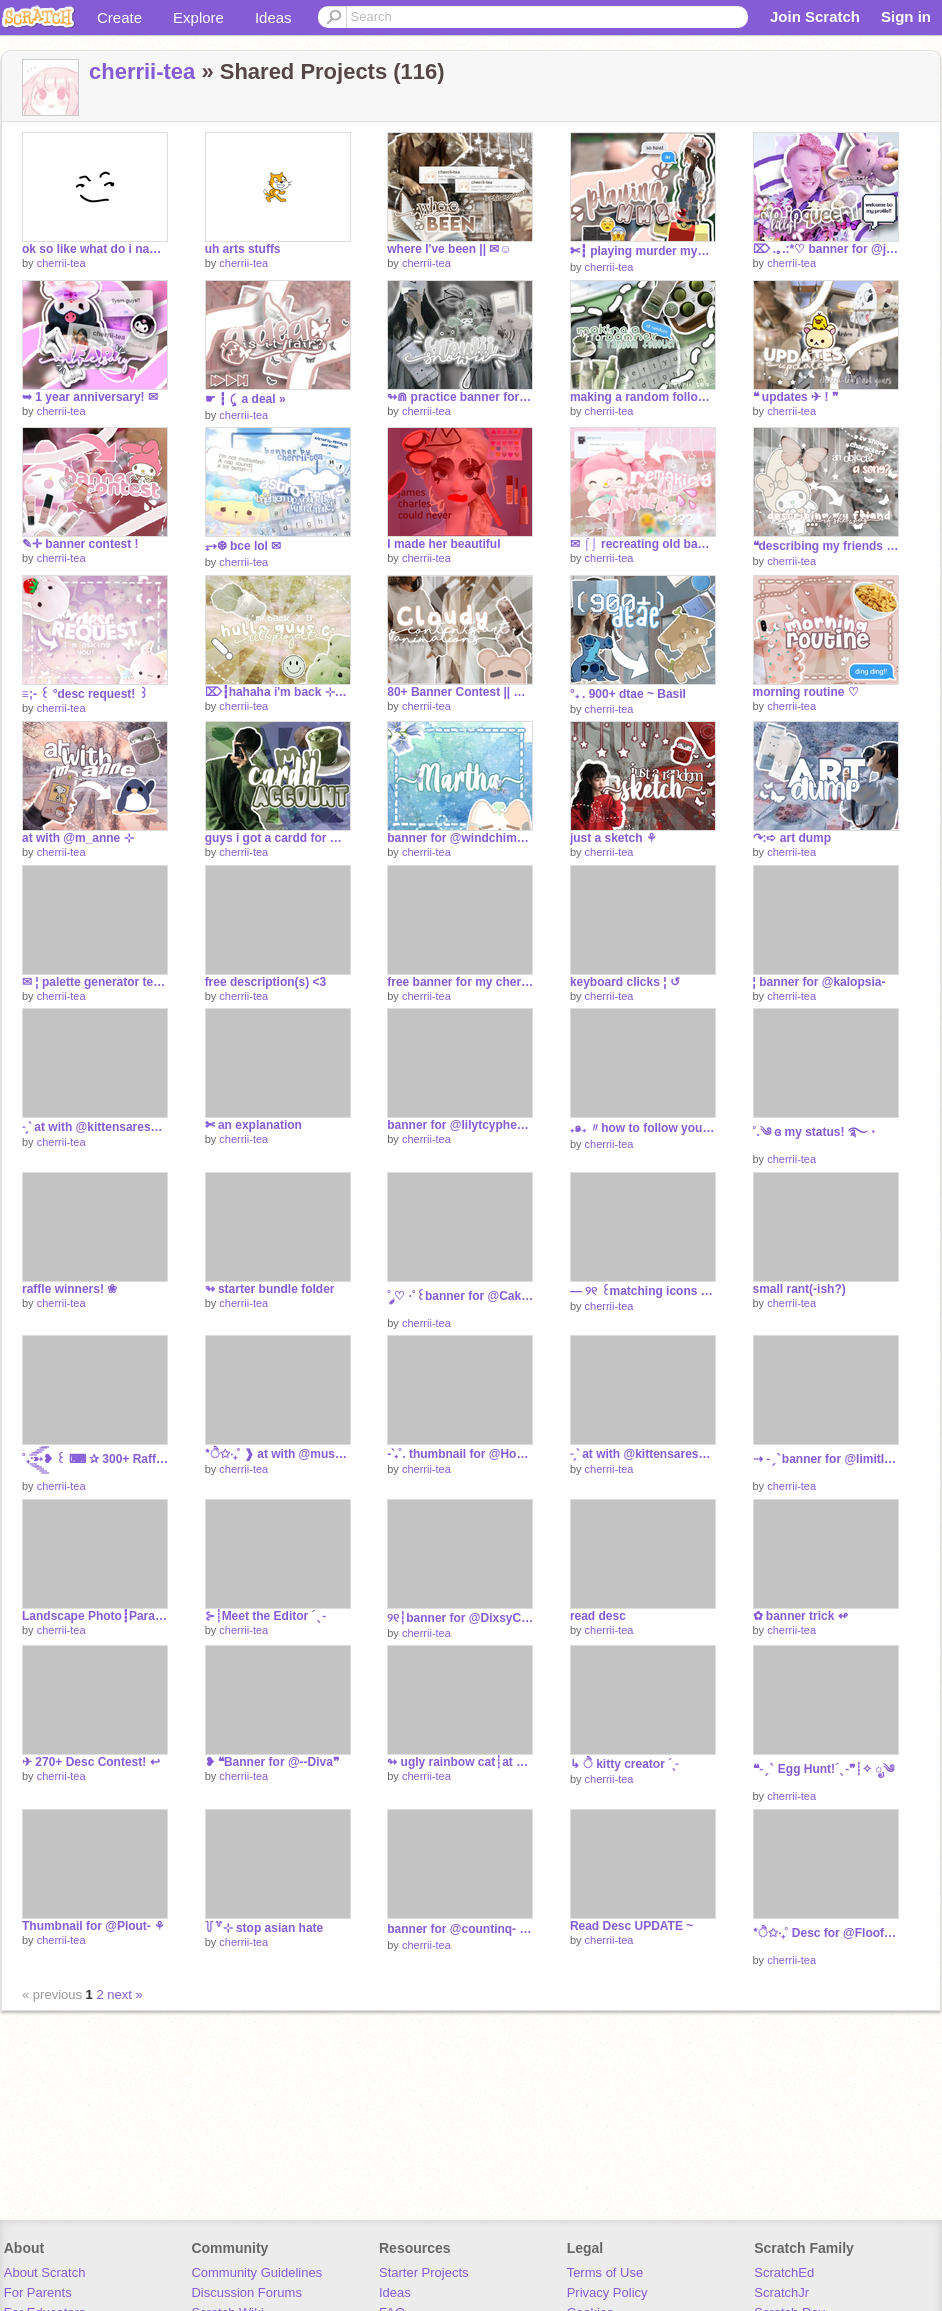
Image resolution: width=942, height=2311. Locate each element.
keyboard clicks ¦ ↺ (625, 982)
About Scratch (45, 2272)
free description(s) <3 (266, 982)
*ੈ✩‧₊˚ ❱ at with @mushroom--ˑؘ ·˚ (278, 1454)
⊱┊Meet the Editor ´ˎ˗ (265, 1616)
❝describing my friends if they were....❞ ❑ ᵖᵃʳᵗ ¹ (826, 546)
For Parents (38, 2292)
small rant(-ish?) (799, 1289)
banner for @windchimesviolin (460, 838)
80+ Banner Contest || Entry (460, 692)
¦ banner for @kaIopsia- (819, 982)
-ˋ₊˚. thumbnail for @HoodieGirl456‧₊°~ (460, 1454)
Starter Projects (424, 2272)
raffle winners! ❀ (69, 1289)
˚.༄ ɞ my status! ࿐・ (816, 1132)
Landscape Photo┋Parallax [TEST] (95, 1616)
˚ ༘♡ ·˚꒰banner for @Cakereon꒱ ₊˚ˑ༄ (460, 1296)
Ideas (273, 17)
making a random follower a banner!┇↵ (643, 397)
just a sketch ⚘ (613, 838)
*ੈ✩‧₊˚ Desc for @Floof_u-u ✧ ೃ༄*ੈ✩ (826, 1933)
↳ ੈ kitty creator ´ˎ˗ (624, 1764)
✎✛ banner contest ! (80, 544)
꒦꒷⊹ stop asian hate (264, 1928)
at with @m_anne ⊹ (78, 838)
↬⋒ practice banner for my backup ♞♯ (460, 397)
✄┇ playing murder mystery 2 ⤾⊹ (643, 251)
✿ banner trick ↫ (800, 1616)
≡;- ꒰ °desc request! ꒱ (85, 694)
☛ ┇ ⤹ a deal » (245, 399)
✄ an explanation (253, 1125)
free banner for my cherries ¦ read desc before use (460, 982)
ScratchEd (784, 2272)
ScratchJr (781, 2292)
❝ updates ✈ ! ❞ (795, 397)
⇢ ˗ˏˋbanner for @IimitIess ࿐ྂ (826, 1459)
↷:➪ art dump (792, 838)
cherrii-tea (142, 71)
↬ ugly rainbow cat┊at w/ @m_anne (460, 1762)
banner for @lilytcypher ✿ (460, 1125)
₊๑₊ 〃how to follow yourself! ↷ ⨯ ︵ (643, 1128)
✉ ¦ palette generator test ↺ (95, 982)
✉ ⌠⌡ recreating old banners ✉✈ (643, 544)
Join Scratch (815, 16)
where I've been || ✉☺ (449, 249)
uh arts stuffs (243, 249)
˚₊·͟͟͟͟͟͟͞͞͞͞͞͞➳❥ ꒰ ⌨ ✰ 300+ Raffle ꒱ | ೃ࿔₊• (95, 1459)
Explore (198, 17)
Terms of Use (605, 2272)
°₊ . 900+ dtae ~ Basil (628, 694)
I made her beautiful (443, 544)
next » (124, 1994)
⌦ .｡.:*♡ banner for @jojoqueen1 (826, 249)
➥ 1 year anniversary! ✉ (90, 397)
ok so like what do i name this (95, 249)
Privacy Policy (607, 2292)
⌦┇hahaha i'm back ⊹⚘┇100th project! (278, 692)
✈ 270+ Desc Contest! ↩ (91, 1762)
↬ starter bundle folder (270, 1289)
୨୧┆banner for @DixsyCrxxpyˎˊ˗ (460, 1618)
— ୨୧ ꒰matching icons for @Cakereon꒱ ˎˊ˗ (643, 1291)
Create (119, 17)
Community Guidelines (256, 2272)
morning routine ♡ (806, 692)
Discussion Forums (246, 2292)
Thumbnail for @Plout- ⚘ (93, 1926)
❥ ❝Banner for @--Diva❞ (272, 1762)
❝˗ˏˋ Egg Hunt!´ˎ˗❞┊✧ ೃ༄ (824, 1769)
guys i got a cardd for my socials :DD (278, 838)
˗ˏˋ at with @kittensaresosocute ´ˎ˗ (95, 1127)
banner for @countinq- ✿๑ (460, 1929)
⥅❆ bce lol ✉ (243, 546)
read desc (598, 1616)
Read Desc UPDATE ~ (631, 1926)
